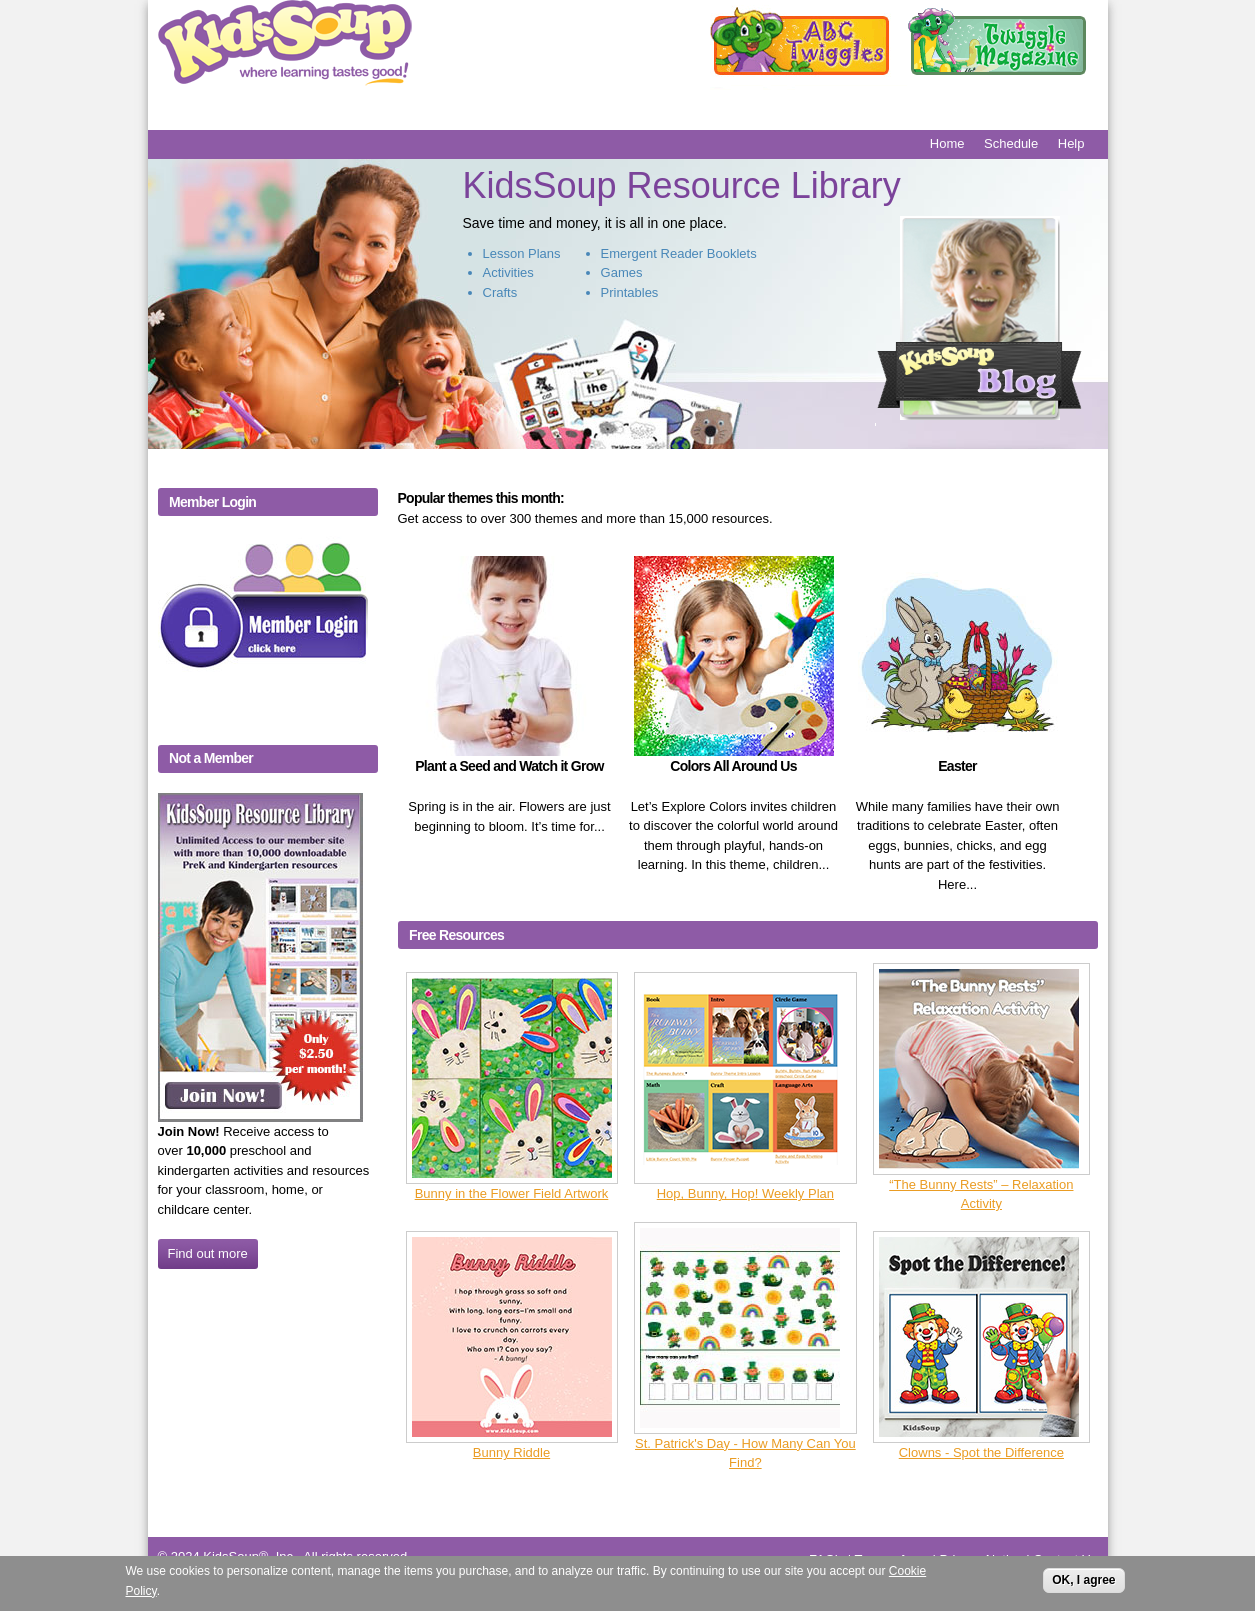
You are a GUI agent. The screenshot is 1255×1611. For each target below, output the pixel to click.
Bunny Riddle (511, 1452)
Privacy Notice (981, 1559)
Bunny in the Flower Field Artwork (512, 1193)
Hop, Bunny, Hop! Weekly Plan (745, 1193)
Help (1071, 143)
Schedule (1011, 143)
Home (947, 143)
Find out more (208, 1253)
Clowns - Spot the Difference (981, 1452)
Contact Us (1065, 1559)
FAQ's (826, 1559)
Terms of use (891, 1559)
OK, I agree (1083, 1586)
